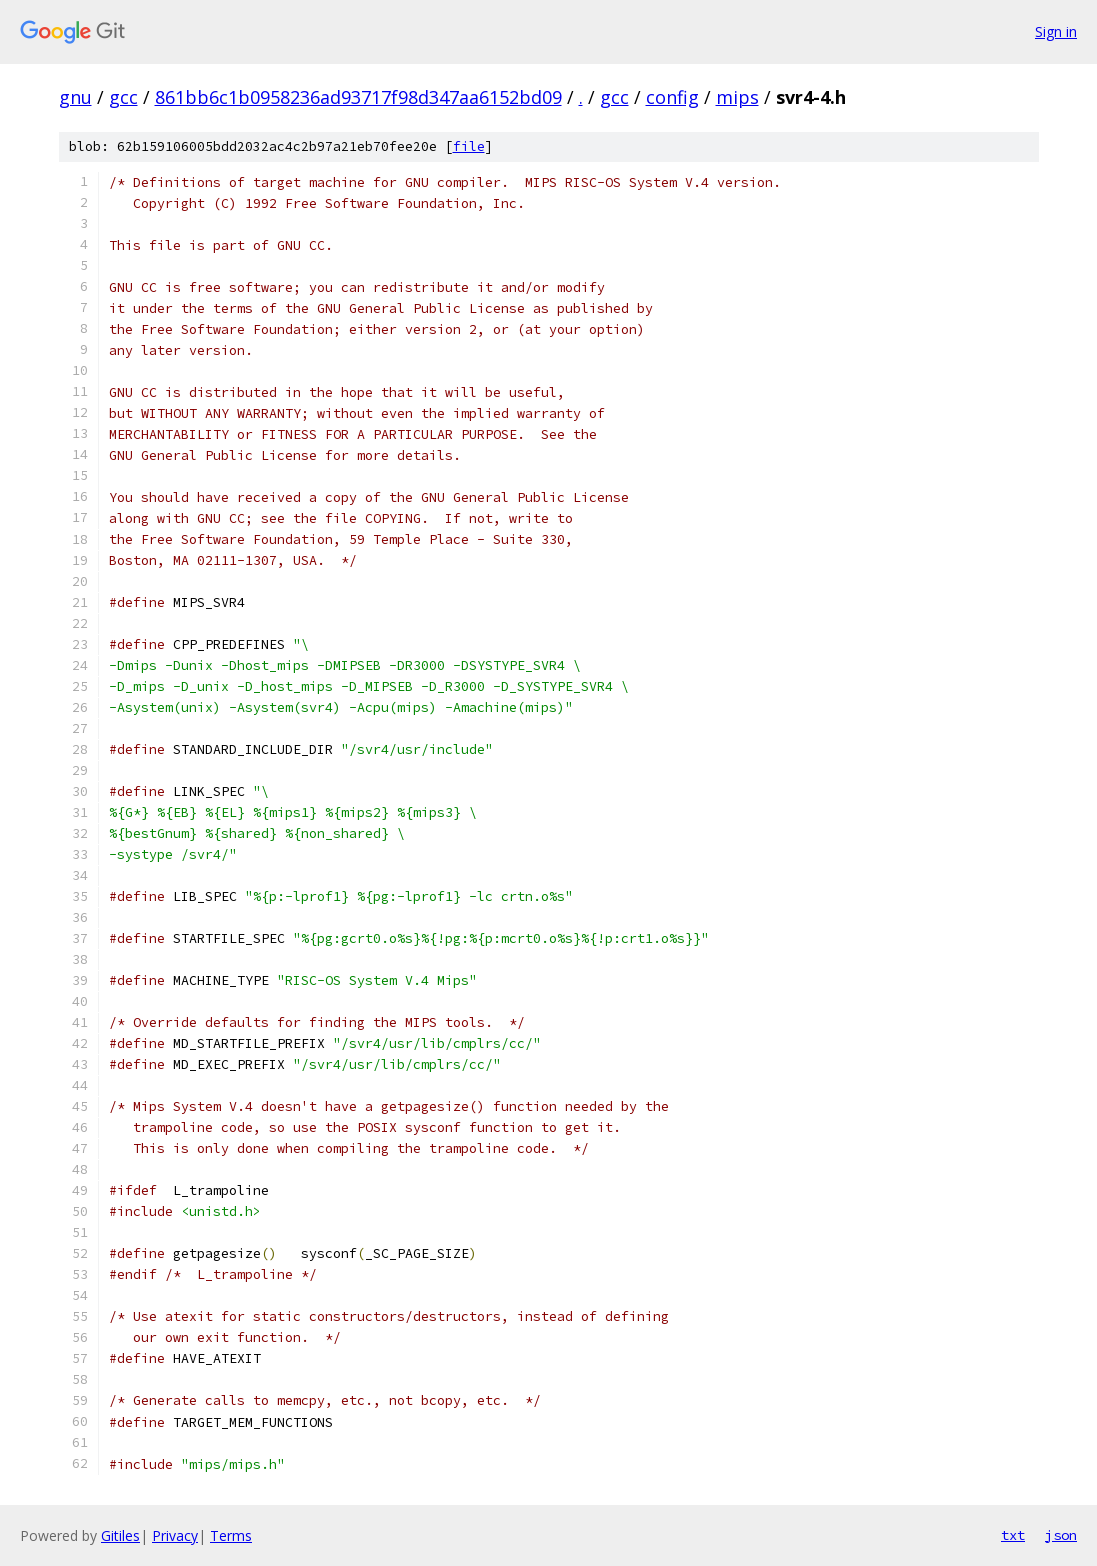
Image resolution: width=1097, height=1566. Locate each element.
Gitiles (120, 1535)
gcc (123, 97)
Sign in (1056, 31)
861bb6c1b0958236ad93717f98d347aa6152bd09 (358, 97)
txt (1013, 1535)
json (1061, 1535)
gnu (75, 97)
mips (737, 97)
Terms (231, 1535)
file (469, 146)
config (672, 97)
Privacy (175, 1535)
